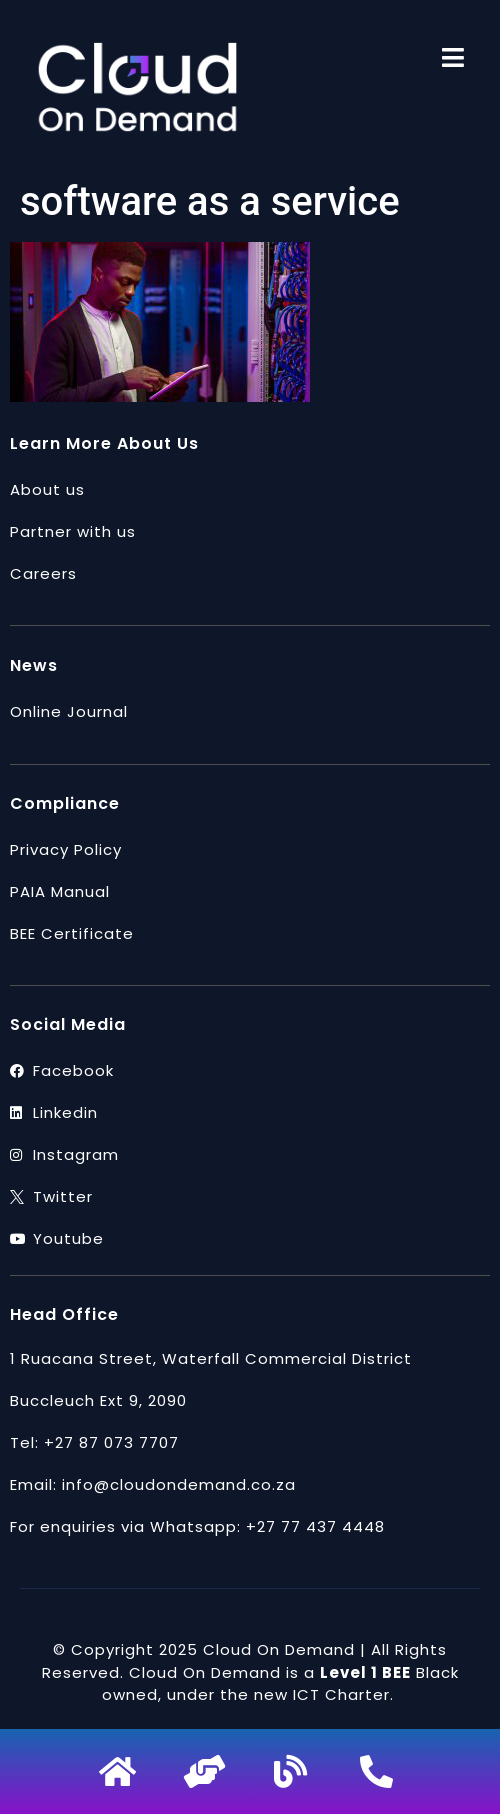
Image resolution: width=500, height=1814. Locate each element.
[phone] (379, 1771)
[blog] (293, 1771)
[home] (121, 1771)
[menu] (452, 57)
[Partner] (207, 1771)
